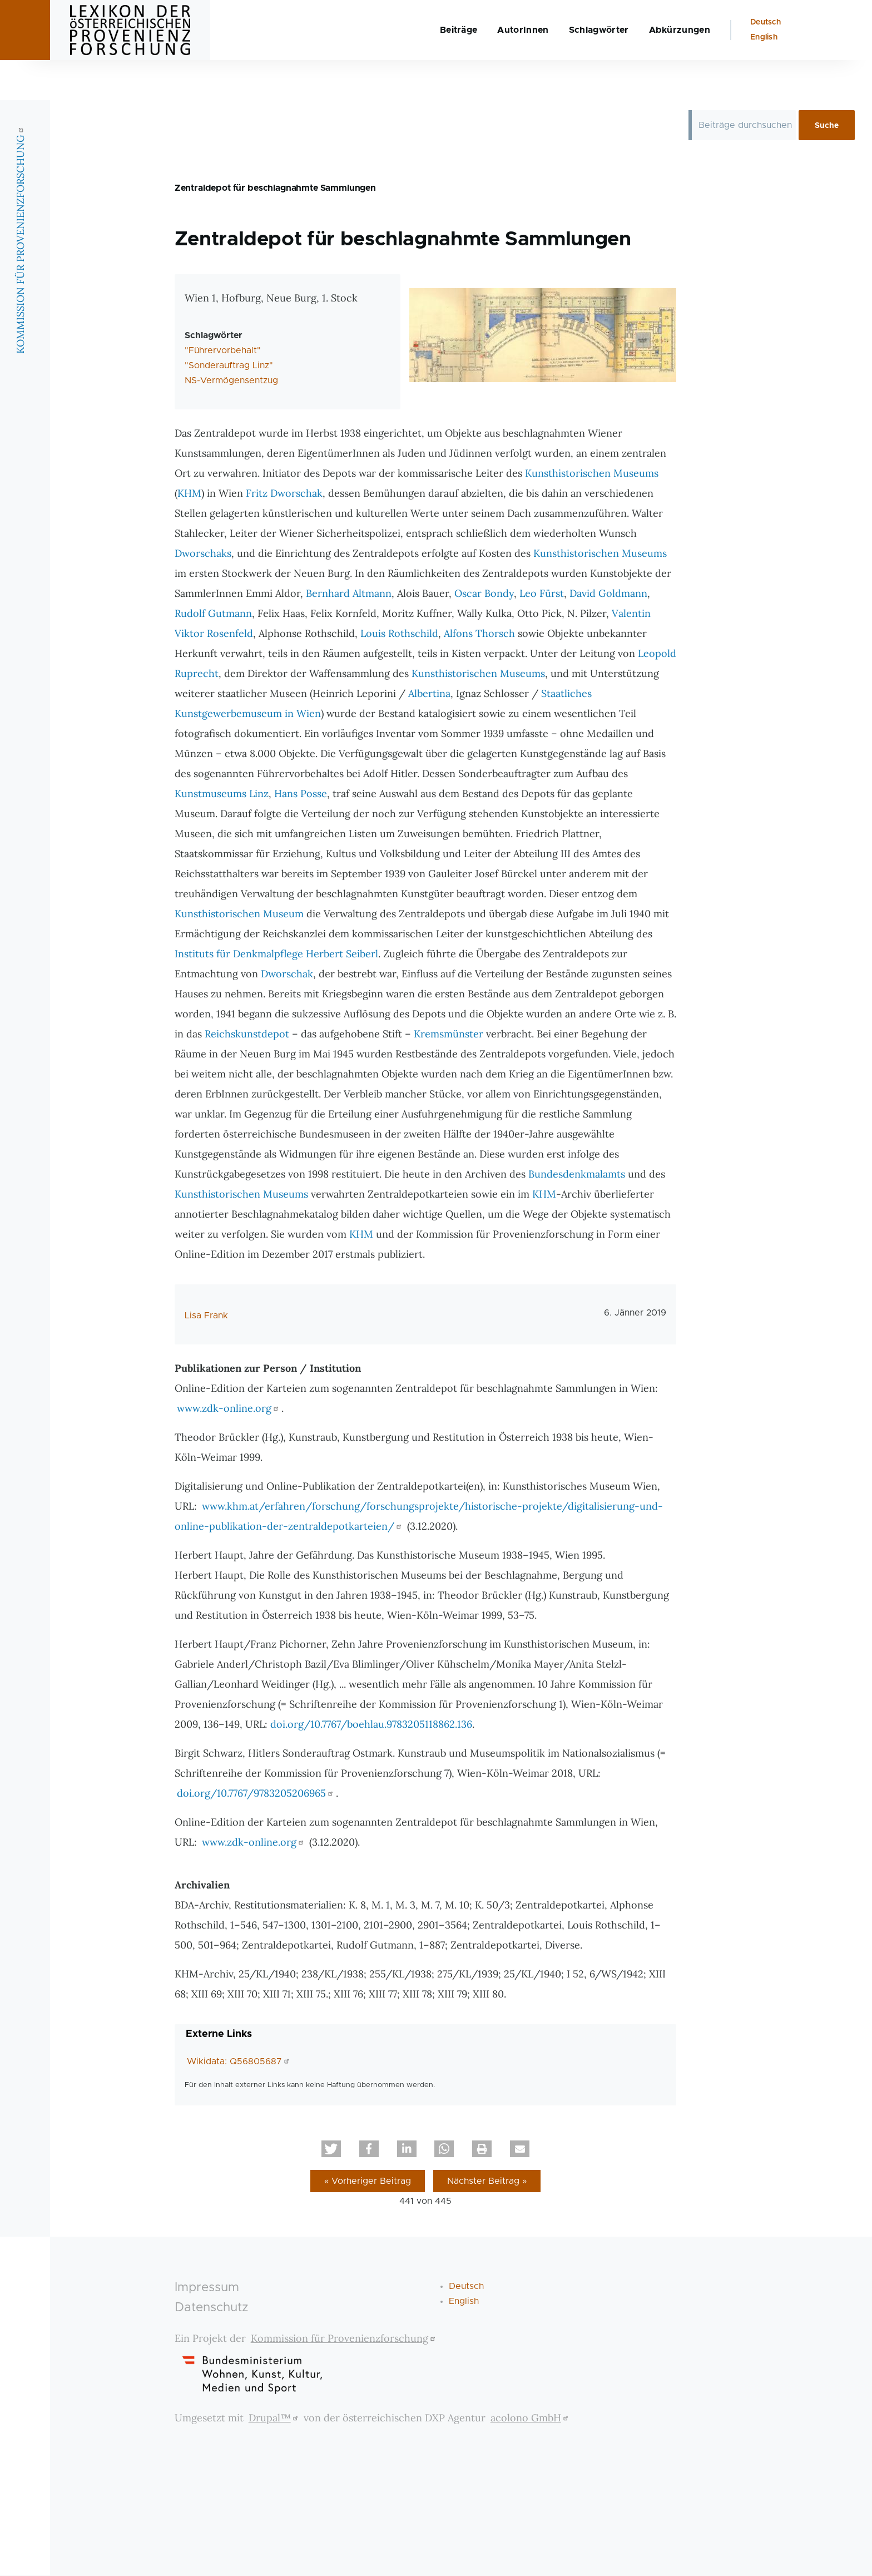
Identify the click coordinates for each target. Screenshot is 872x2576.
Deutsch (765, 62)
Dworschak (287, 974)
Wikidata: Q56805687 (239, 2062)
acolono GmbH (530, 2418)
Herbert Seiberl (342, 954)
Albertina (429, 694)
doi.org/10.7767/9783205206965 (256, 1793)
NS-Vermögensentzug (231, 381)
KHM (189, 493)
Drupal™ (275, 2418)
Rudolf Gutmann (213, 613)
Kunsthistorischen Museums (591, 473)
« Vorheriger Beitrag (367, 2181)
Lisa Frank (206, 1316)
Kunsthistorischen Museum (239, 914)
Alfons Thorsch (479, 633)
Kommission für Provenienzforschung (344, 2338)
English (763, 77)
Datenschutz (212, 2308)
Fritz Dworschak (284, 493)
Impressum (207, 2288)
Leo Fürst (541, 593)
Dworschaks (203, 553)
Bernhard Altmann (349, 593)
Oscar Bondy (484, 593)
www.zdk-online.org (229, 1408)
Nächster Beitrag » (487, 2181)
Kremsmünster (448, 1034)
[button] (331, 2149)
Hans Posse (300, 794)
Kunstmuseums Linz (222, 794)
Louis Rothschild (399, 633)
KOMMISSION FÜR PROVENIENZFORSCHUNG (20, 279)
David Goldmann (608, 593)
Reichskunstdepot (247, 1034)
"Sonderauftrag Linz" (229, 366)
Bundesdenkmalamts (576, 1174)
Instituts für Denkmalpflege (239, 954)
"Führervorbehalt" (223, 351)
